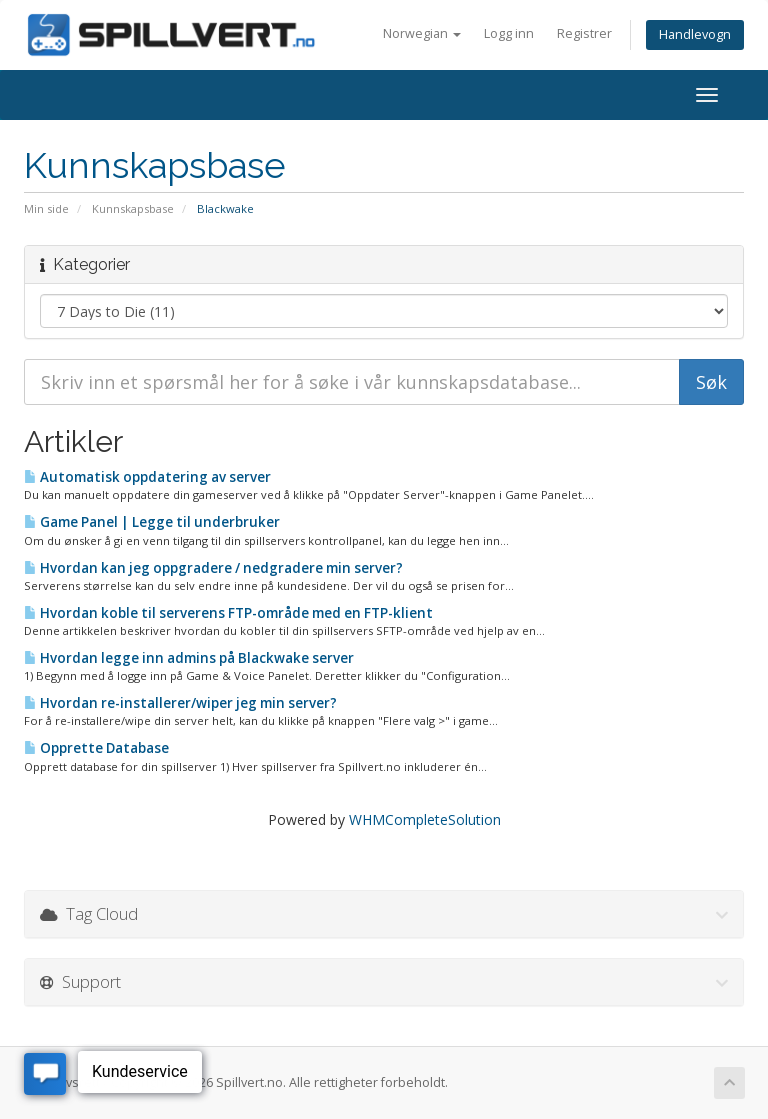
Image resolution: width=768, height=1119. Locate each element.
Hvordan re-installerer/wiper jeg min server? (180, 703)
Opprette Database (96, 748)
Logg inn (509, 33)
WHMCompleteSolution (425, 819)
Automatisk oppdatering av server (147, 477)
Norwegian (422, 33)
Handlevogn (695, 34)
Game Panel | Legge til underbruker (152, 522)
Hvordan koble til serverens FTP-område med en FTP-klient (228, 613)
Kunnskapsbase (133, 208)
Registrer (584, 33)
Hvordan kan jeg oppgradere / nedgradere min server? (213, 568)
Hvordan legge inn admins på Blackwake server (189, 658)
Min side (46, 208)
